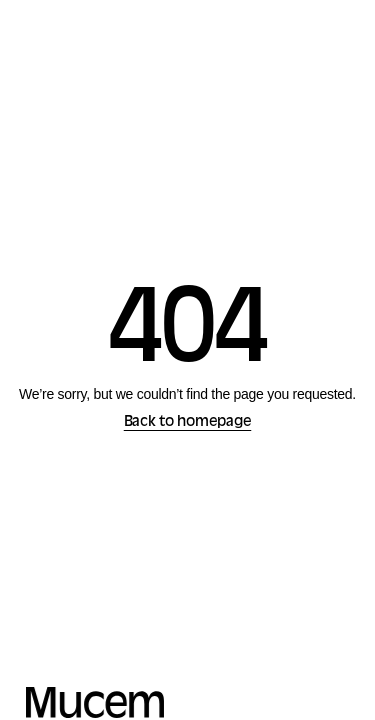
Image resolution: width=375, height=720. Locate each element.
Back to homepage (188, 422)
